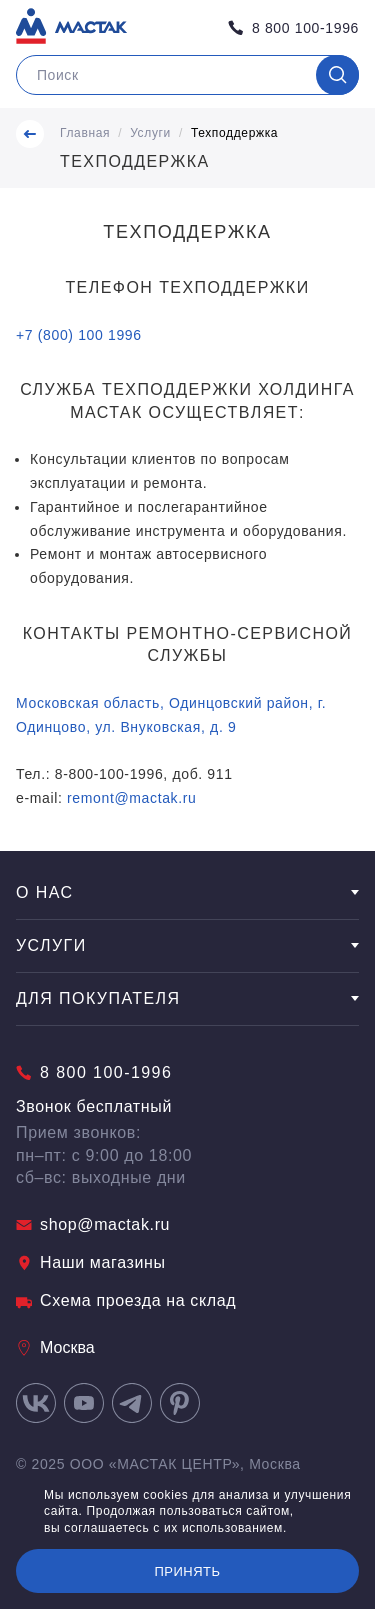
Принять (187, 1571)
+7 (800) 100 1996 (79, 335)
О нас (187, 892)
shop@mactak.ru (93, 1224)
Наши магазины (91, 1262)
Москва (55, 1347)
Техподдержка (234, 133)
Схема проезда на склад (126, 1300)
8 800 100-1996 (293, 28)
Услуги (150, 133)
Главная (85, 133)
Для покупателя (187, 998)
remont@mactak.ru (132, 798)
